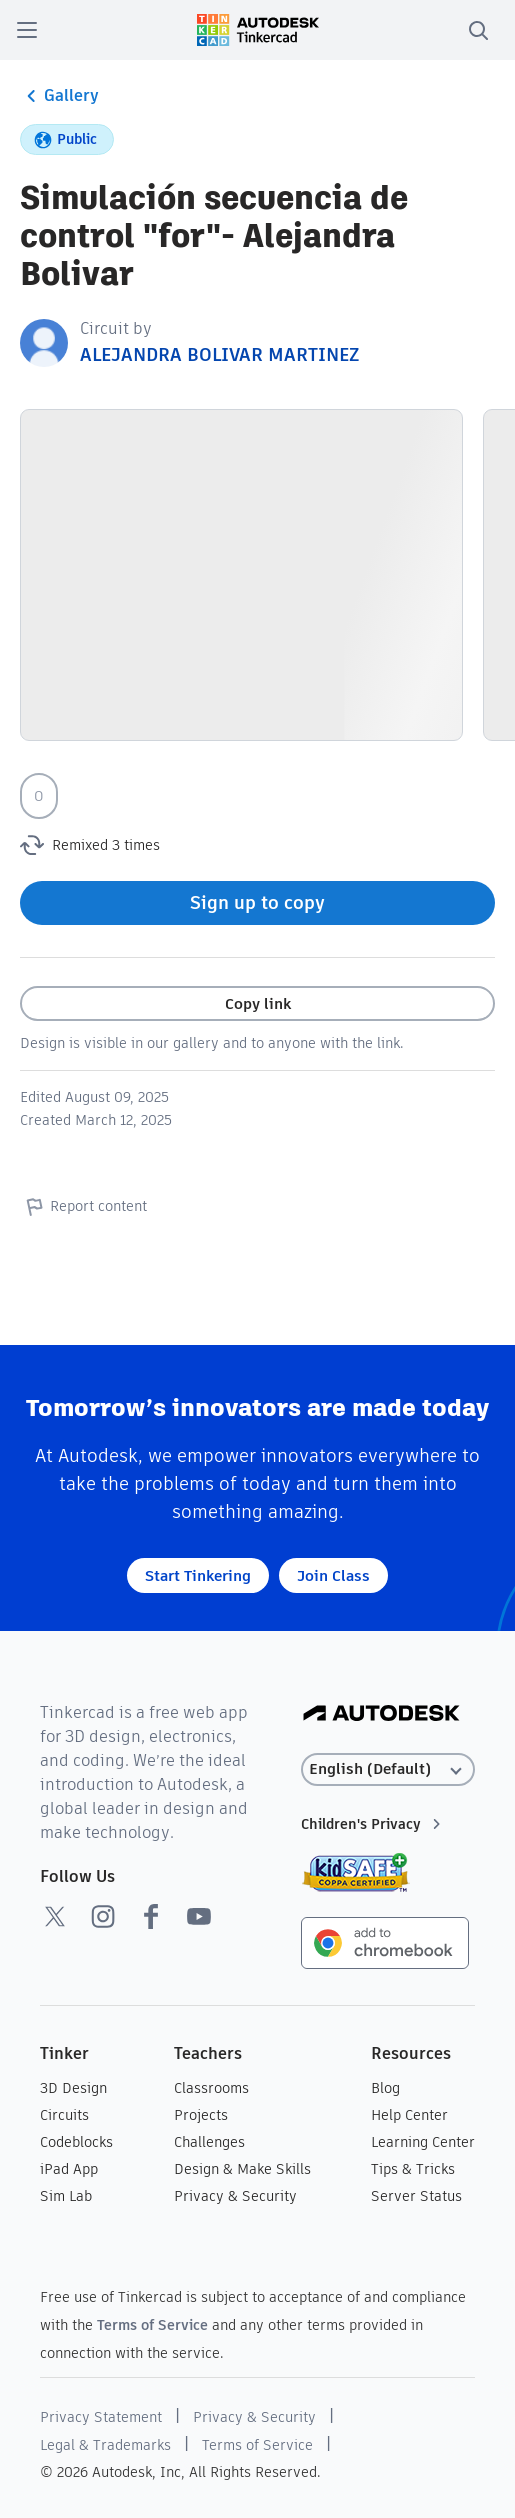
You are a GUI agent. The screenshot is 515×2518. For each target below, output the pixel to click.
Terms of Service (152, 2325)
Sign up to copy (257, 902)
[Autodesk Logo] (381, 1714)
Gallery (59, 96)
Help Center (409, 2115)
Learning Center (423, 2142)
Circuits (64, 2115)
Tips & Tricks (413, 2169)
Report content (83, 1206)
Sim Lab (66, 2196)
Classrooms (211, 2088)
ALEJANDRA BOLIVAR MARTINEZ (219, 354)
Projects (201, 2115)
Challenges (209, 2142)
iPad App (69, 2169)
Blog (385, 2088)
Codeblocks (76, 2142)
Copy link (258, 1003)
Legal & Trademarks (105, 2445)
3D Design (73, 2088)
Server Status (416, 2196)
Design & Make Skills (242, 2169)
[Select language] (388, 1769)
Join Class (333, 1575)
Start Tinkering (198, 1575)
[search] (478, 30)
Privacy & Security (235, 2196)
